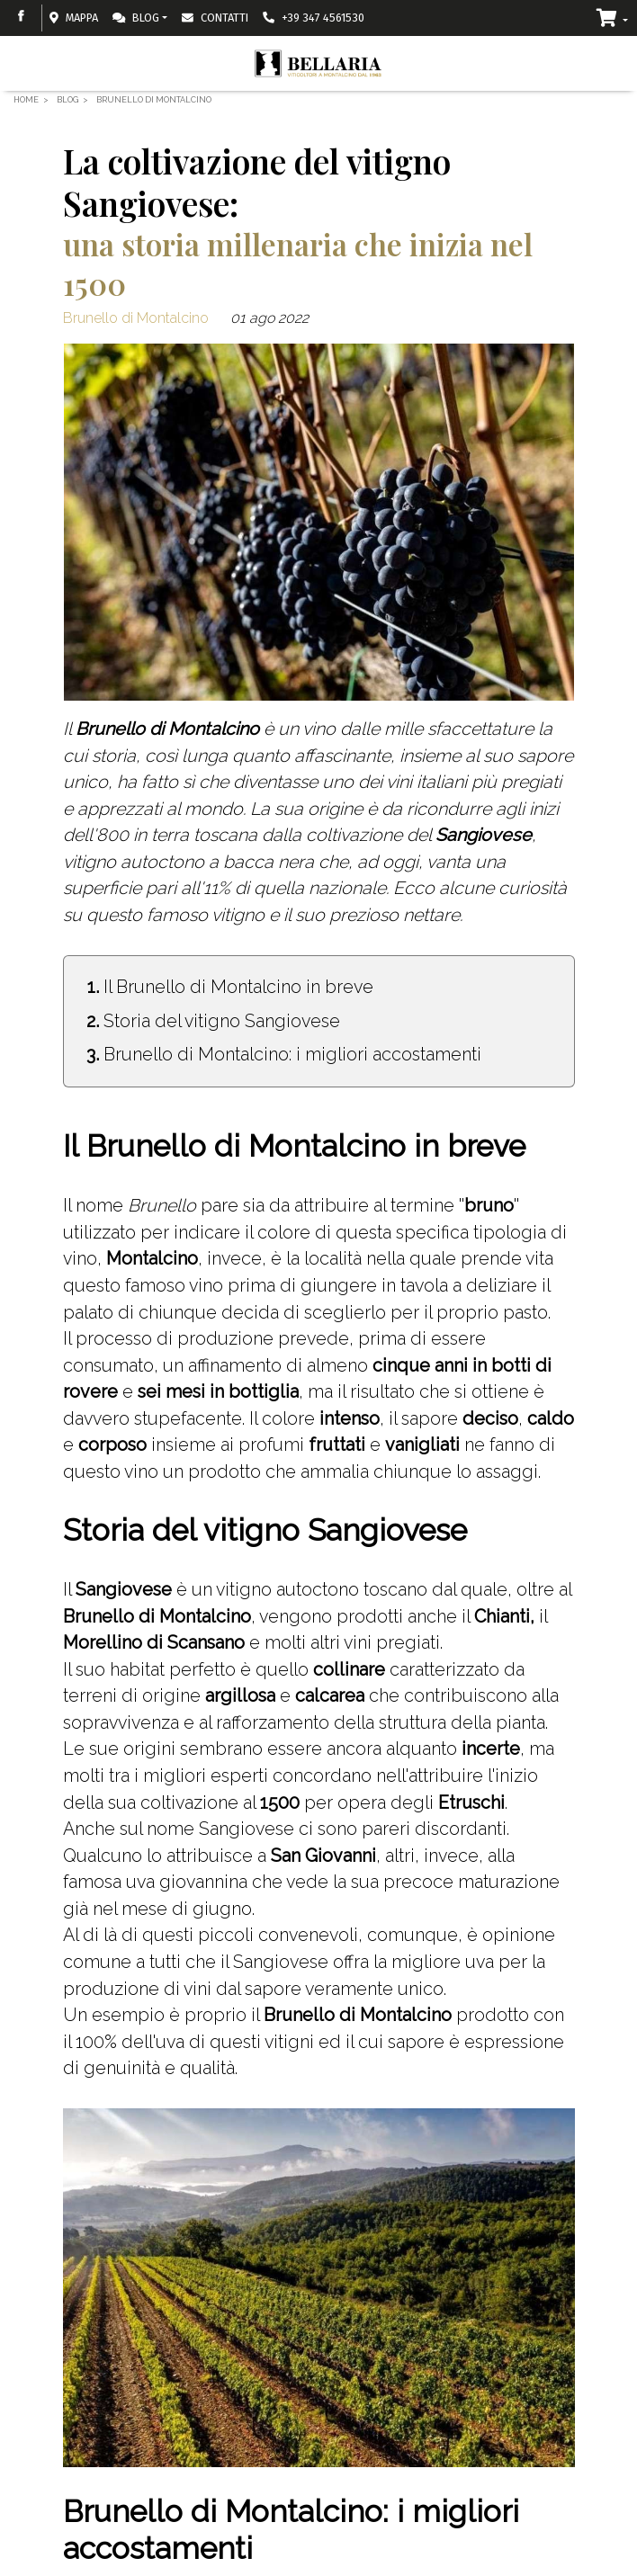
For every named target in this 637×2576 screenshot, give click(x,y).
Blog (135, 17)
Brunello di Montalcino (136, 317)
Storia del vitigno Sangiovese (221, 1021)
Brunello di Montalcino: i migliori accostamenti (292, 1054)
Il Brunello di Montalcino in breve (238, 986)
